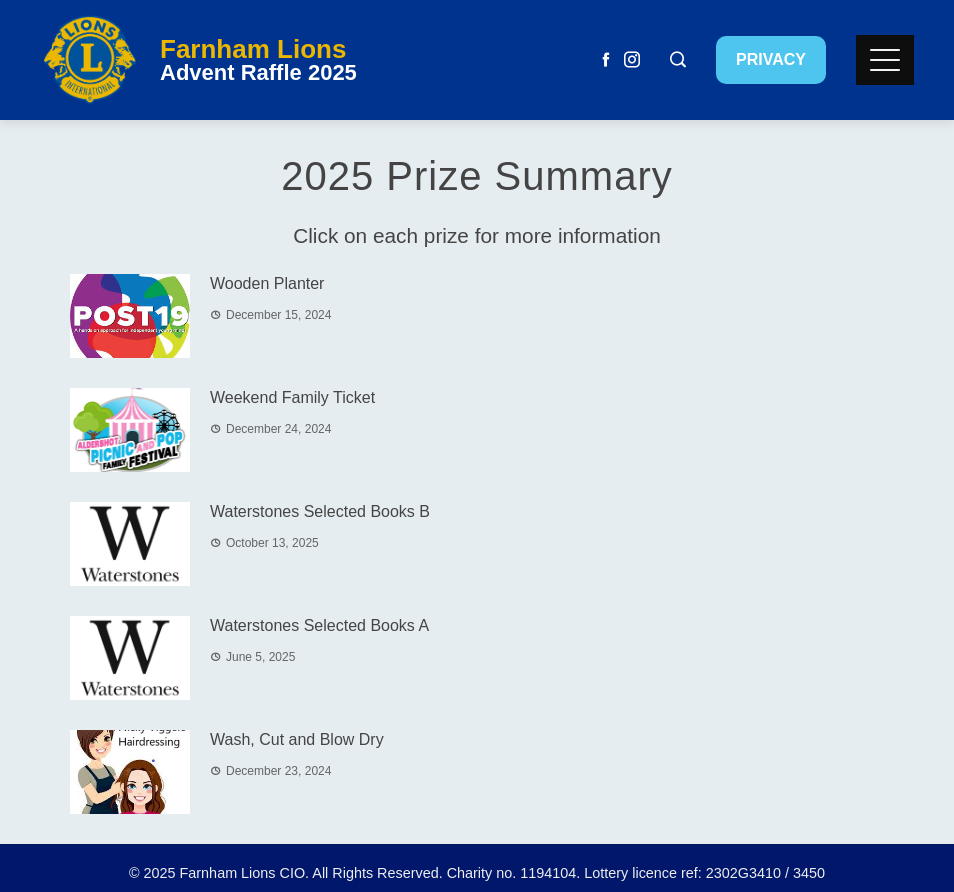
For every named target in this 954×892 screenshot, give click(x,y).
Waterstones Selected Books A (319, 625)
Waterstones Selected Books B (320, 511)
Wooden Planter (267, 283)
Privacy (771, 59)
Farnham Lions (253, 49)
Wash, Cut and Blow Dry (297, 739)
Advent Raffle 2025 (258, 72)
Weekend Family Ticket (292, 397)
